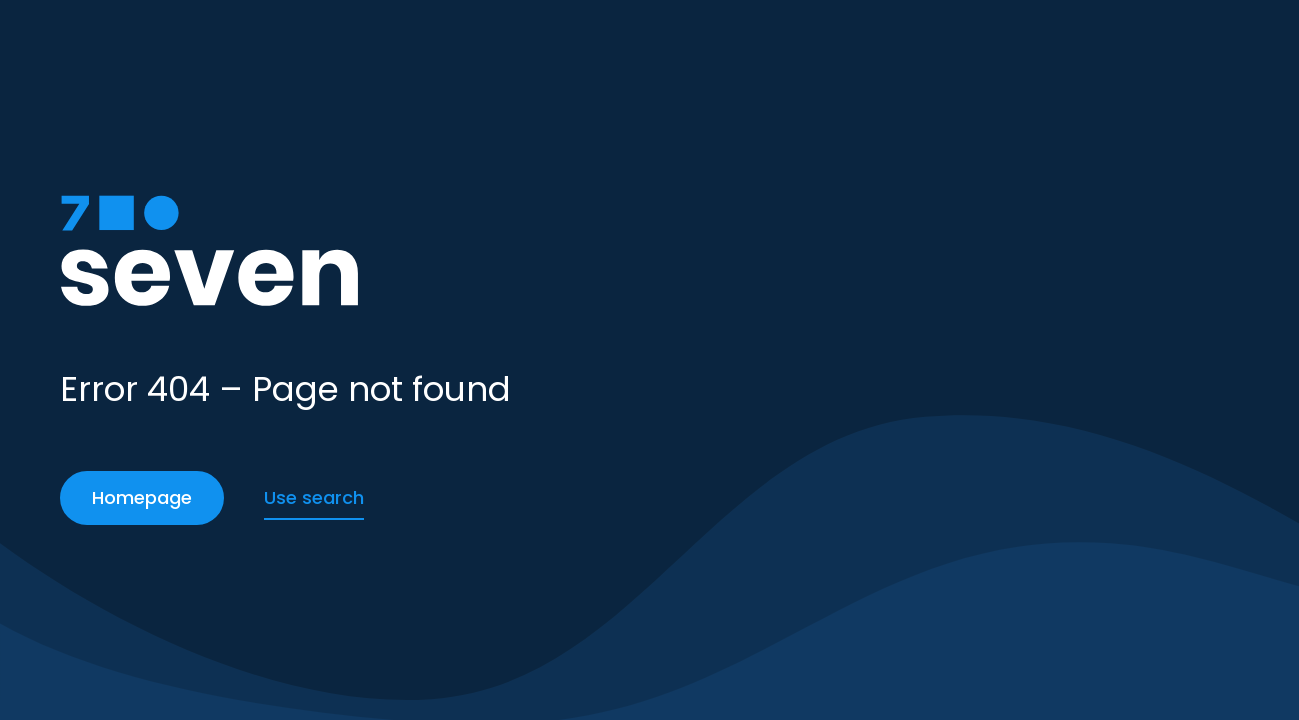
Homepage (142, 497)
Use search (314, 497)
